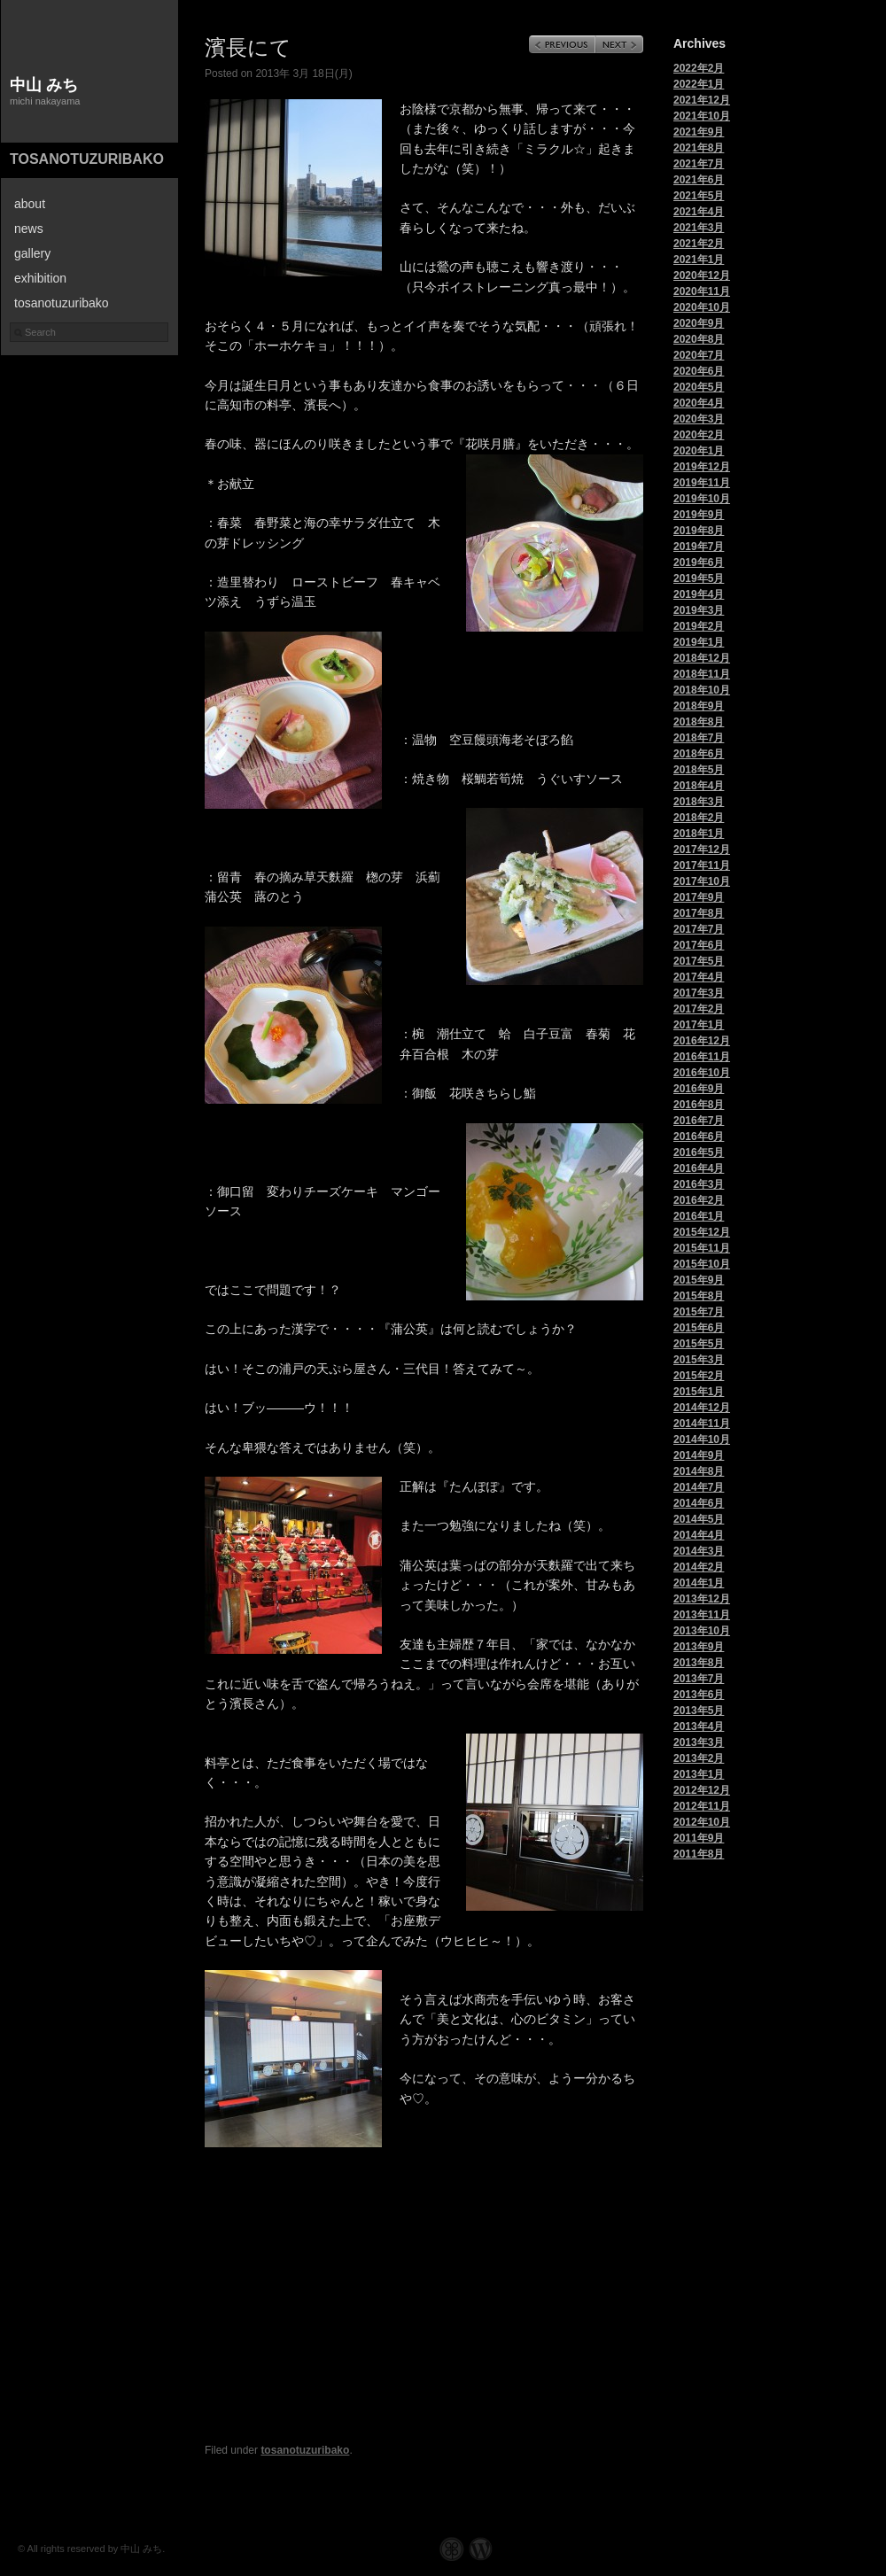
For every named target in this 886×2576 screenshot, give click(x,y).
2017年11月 (701, 865)
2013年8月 (698, 1663)
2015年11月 (701, 1248)
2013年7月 (698, 1678)
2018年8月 (698, 722)
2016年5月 (698, 1152)
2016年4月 (698, 1168)
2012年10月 (701, 1822)
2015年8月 (698, 1296)
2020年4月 (698, 403)
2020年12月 (701, 275)
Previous (562, 44)
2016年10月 (701, 1073)
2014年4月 (698, 1535)
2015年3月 (698, 1360)
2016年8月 (698, 1104)
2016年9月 (698, 1088)
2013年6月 (698, 1694)
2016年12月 (701, 1041)
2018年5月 (698, 770)
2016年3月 (698, 1184)
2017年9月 (698, 897)
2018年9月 (698, 706)
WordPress (481, 2549)
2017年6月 (698, 945)
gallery (32, 253)
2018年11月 (701, 674)
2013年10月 (701, 1631)
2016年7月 (698, 1120)
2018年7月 (698, 738)
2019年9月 (698, 514)
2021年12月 (701, 100)
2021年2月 (698, 243)
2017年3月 (698, 993)
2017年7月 (698, 929)
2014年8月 (698, 1471)
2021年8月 (698, 148)
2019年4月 (698, 594)
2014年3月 (698, 1551)
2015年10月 (701, 1264)
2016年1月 (698, 1216)
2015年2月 (698, 1375)
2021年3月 (698, 227)
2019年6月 (698, 562)
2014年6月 (698, 1503)
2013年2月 (698, 1758)
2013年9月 (698, 1647)
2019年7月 (698, 546)
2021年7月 (698, 164)
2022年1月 (698, 84)
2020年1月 (698, 451)
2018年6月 (698, 754)
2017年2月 (698, 1009)
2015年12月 (701, 1232)
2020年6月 (698, 371)
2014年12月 (701, 1407)
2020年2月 (698, 435)
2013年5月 (698, 1710)
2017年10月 (701, 881)
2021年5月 (698, 196)
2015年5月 (698, 1344)
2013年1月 (698, 1774)
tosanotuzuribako (87, 159)
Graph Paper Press (451, 2549)
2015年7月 (698, 1312)
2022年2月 (698, 68)
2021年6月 (698, 180)
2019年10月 (701, 499)
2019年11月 (701, 483)
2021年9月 (698, 132)
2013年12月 (701, 1599)
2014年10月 (701, 1439)
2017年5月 (698, 961)
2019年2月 (698, 626)
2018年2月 (698, 817)
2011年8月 (698, 1854)
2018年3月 (698, 801)
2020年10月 (701, 307)
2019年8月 (698, 530)
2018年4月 (698, 786)
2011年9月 (698, 1838)
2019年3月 (698, 610)
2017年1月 (698, 1025)
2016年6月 (698, 1136)
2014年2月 (698, 1567)
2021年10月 (701, 116)
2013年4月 (698, 1726)
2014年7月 (698, 1487)
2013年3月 (698, 1742)
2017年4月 (698, 977)
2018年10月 (701, 690)
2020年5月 (698, 387)
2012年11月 (701, 1806)
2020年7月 (698, 355)
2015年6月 (698, 1328)
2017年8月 (698, 913)
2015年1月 (698, 1391)
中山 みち (44, 85)
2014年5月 (698, 1519)
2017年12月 (701, 849)
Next (619, 44)
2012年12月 (701, 1790)
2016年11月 (701, 1057)
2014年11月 (701, 1423)
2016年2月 (698, 1200)
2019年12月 (701, 467)
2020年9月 (698, 323)
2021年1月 (698, 259)
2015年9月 (698, 1280)
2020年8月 (698, 339)
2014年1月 (698, 1583)
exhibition (40, 278)
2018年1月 (698, 833)
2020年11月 (701, 291)
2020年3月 (698, 419)
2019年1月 (698, 642)
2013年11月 (701, 1615)
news (28, 228)
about (29, 204)
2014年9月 (698, 1455)
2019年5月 (698, 578)
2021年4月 (698, 212)
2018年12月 (701, 658)
